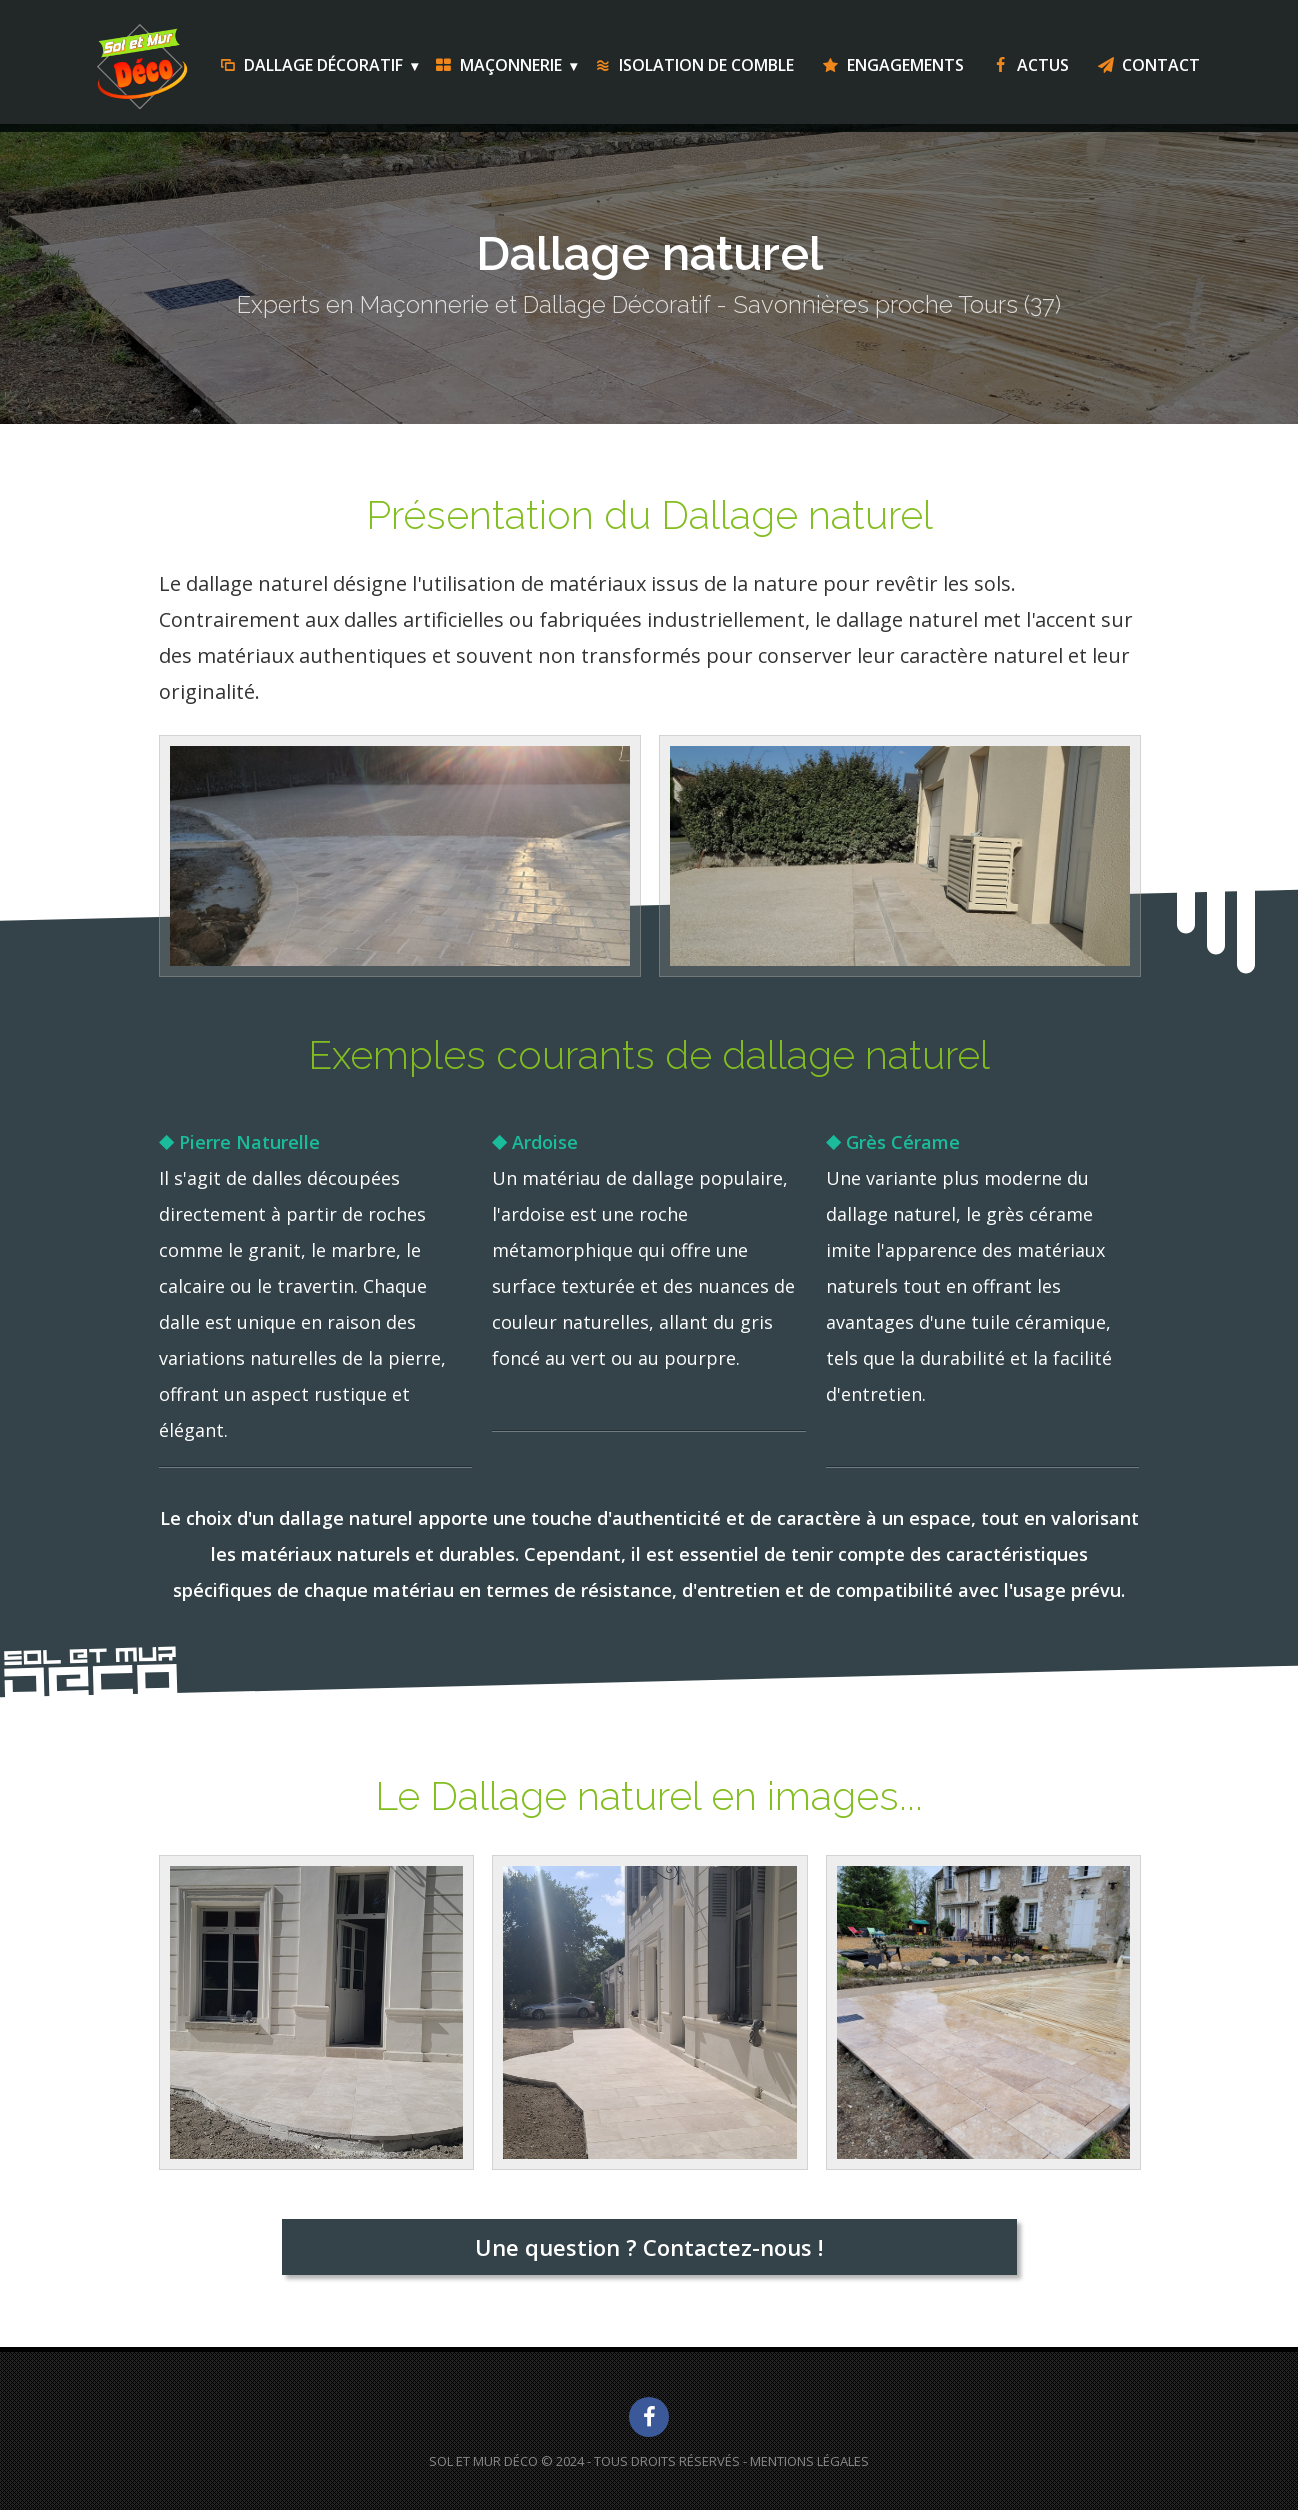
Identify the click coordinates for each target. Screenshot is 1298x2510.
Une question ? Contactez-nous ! (649, 2247)
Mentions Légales (809, 2461)
